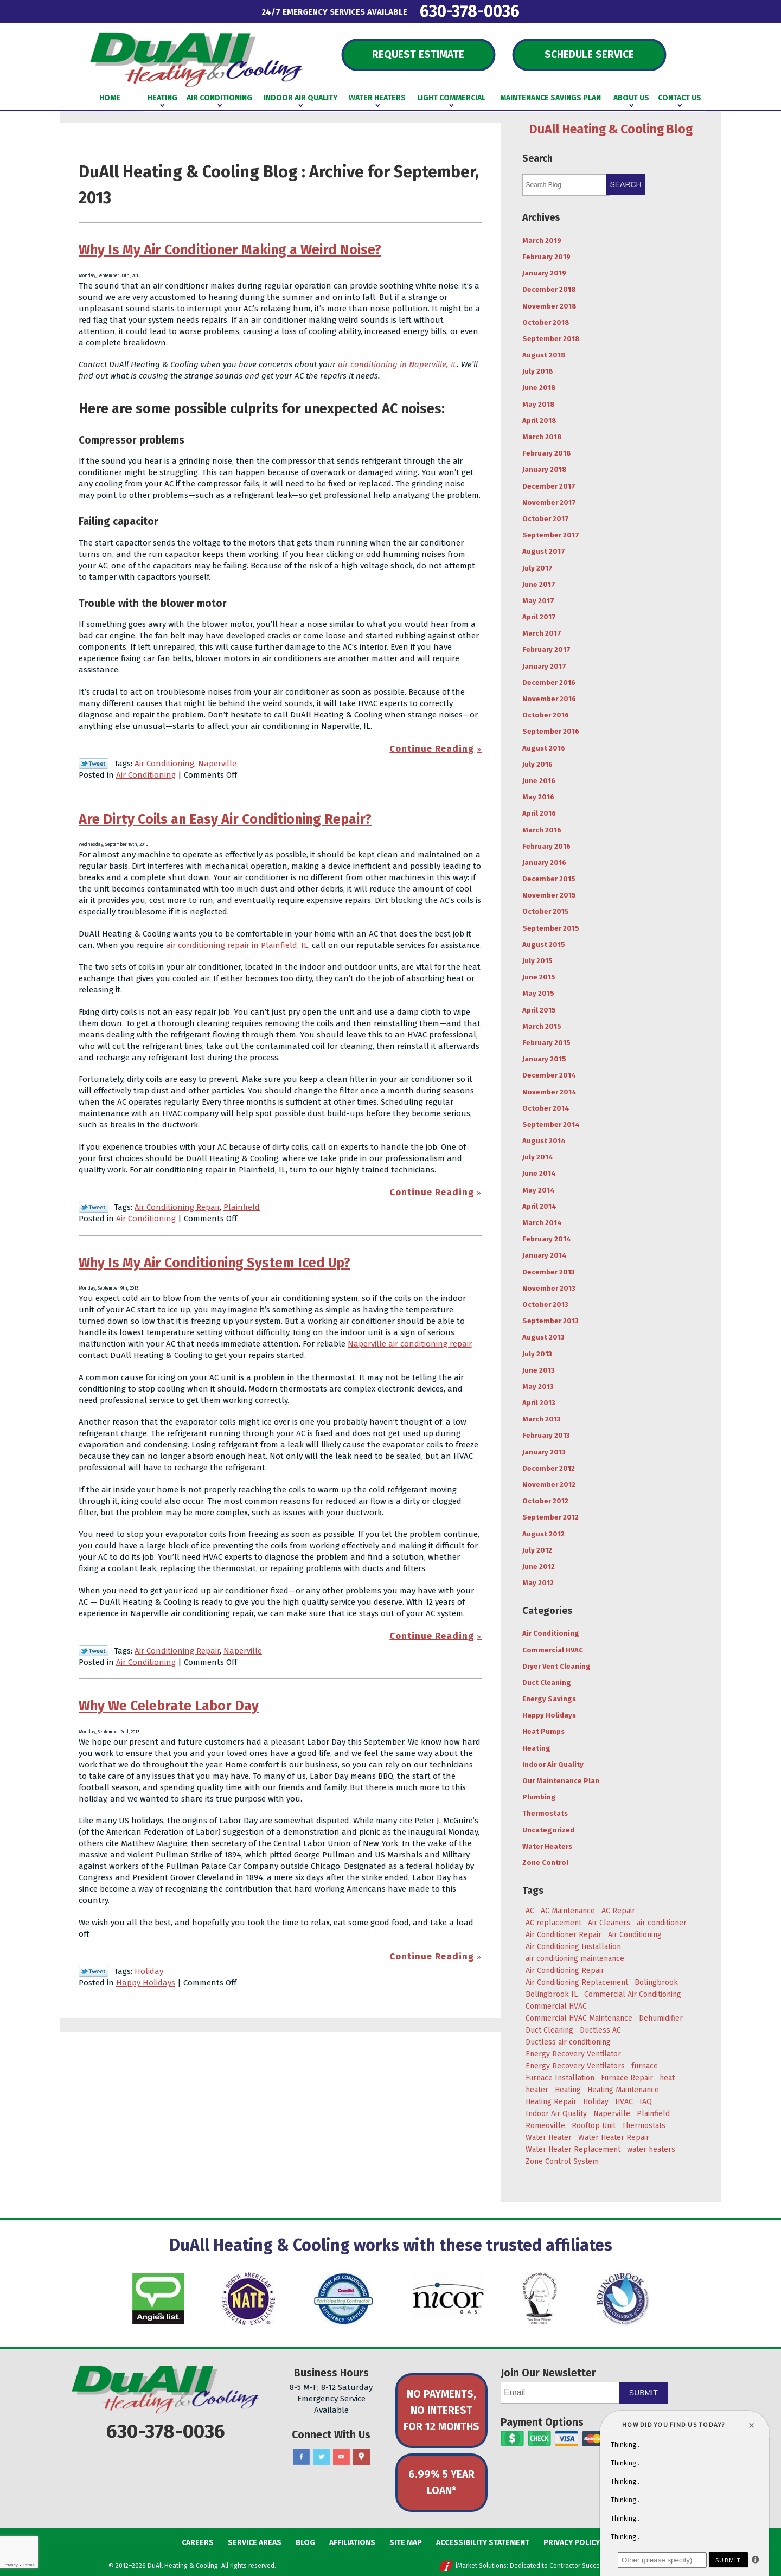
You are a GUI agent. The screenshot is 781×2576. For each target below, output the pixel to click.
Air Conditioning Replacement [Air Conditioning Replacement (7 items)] (577, 1982)
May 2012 (538, 1583)
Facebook (301, 2457)
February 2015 (546, 1043)
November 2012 (548, 1485)
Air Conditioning (164, 763)
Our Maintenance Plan (560, 1781)
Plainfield (241, 1207)
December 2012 (548, 1468)
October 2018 (545, 322)
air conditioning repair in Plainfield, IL (237, 945)
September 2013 (550, 1321)
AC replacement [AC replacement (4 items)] (553, 1922)
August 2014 (544, 1141)
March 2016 (541, 830)
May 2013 (538, 1386)
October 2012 (545, 1501)
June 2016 (538, 781)
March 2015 (541, 1026)
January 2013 (544, 1452)
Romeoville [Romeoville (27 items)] (545, 2125)
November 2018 (549, 306)
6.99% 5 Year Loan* (441, 2482)
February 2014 (546, 1239)
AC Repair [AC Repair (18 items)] (618, 1910)
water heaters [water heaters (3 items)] (651, 2149)
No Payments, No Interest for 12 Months (441, 2410)
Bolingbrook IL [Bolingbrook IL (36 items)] (552, 1994)
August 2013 (543, 1337)
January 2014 (544, 1255)
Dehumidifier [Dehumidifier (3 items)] (661, 2018)
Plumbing (539, 1797)
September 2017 (550, 535)
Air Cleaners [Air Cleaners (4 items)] (609, 1922)
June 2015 (538, 977)
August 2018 (544, 355)
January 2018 (544, 469)
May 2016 (538, 797)
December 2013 (548, 1272)
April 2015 (539, 1010)
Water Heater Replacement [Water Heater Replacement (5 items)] (573, 2149)
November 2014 (549, 1092)
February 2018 (546, 453)
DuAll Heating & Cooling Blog (611, 129)
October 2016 (545, 715)
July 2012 (537, 1550)
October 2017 (545, 519)
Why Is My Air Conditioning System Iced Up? (214, 1263)
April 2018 (539, 420)
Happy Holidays (145, 1983)
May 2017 (538, 601)
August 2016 (543, 748)
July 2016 (537, 764)
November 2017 (549, 502)
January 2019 (544, 273)
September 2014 (551, 1124)
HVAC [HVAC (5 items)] (624, 2101)
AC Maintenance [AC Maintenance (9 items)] (568, 1910)
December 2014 (549, 1075)
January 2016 (544, 862)
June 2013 (538, 1370)
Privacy (10, 2564)
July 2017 (537, 568)
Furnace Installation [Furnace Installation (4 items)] (560, 2077)
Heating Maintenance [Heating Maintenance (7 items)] (623, 2089)
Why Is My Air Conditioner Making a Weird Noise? (230, 250)
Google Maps (361, 2457)
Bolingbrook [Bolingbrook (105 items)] (656, 1982)
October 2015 (545, 911)
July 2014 (537, 1157)
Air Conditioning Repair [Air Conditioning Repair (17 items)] (565, 1970)
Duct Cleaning (546, 1682)
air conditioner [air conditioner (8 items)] (662, 1922)
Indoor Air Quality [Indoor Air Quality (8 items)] (556, 2113)
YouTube (341, 2457)
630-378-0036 (470, 11)
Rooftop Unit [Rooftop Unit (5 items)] (594, 2125)
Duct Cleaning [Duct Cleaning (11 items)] (549, 2030)
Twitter (321, 2457)
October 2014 (545, 1108)
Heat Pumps (543, 1731)
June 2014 (539, 1173)
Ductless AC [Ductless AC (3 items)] (600, 2030)
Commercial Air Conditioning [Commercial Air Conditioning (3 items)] (632, 1994)
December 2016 (548, 682)
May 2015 (538, 993)
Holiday (149, 1971)
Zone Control (545, 1863)
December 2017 (548, 486)
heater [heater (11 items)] (537, 2089)
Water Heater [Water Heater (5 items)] (549, 2137)
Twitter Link (93, 763)
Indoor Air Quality (553, 1764)
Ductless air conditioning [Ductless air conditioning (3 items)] (568, 2042)
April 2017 (539, 617)
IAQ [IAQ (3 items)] (645, 2101)
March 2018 (542, 437)
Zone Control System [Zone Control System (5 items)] (562, 2161)
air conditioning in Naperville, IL (397, 364)
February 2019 (546, 257)
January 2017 (544, 666)
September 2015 (550, 928)
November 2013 (548, 1288)
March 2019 (541, 240)
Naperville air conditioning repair (409, 1344)
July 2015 (537, 961)
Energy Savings (549, 1699)
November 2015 (549, 895)
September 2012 (550, 1517)
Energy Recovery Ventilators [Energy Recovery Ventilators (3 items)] (575, 2066)
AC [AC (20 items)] (530, 1910)
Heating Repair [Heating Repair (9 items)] (551, 2101)
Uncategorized (548, 1830)
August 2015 (543, 944)
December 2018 (549, 289)
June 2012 (538, 1566)
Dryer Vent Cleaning (556, 1666)
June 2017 (538, 584)
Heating (536, 1748)
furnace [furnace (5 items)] (644, 2066)
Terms (29, 2564)
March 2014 (542, 1223)
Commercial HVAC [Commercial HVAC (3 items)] (556, 2006)
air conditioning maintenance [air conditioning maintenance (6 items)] (575, 1958)
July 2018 (537, 371)
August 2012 (543, 1534)
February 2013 (546, 1435)
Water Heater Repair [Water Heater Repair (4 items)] (613, 2137)
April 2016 (539, 813)
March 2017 (541, 633)
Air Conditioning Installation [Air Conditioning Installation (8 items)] (573, 1946)
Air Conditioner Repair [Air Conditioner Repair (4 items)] (563, 1934)
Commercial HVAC (552, 1650)
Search (625, 184)
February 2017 (546, 649)
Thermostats (545, 1813)
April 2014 (539, 1206)
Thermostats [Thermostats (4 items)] (643, 2125)
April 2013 (538, 1403)
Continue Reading (431, 748)
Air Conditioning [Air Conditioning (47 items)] (635, 1934)
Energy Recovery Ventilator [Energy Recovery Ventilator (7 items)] (573, 2054)
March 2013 (541, 1419)
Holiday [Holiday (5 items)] (596, 2101)
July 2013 (537, 1354)
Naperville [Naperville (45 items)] (611, 2113)
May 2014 (538, 1190)
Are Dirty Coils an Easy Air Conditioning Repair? (225, 819)
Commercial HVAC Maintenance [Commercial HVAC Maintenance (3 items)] (579, 2018)
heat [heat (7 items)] (667, 2077)
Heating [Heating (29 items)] (568, 2089)
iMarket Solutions (481, 2565)
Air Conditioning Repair (177, 1207)
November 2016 (549, 699)
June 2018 (539, 387)
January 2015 (544, 1059)
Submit (643, 2392)
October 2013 (545, 1304)
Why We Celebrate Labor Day (169, 1706)
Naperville (217, 763)
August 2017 (543, 551)
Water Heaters (547, 1846)
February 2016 (546, 846)
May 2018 (538, 404)
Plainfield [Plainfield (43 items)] (653, 2113)
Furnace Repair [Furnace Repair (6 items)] (627, 2077)
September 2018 (551, 339)
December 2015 (548, 879)
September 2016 (550, 731)
